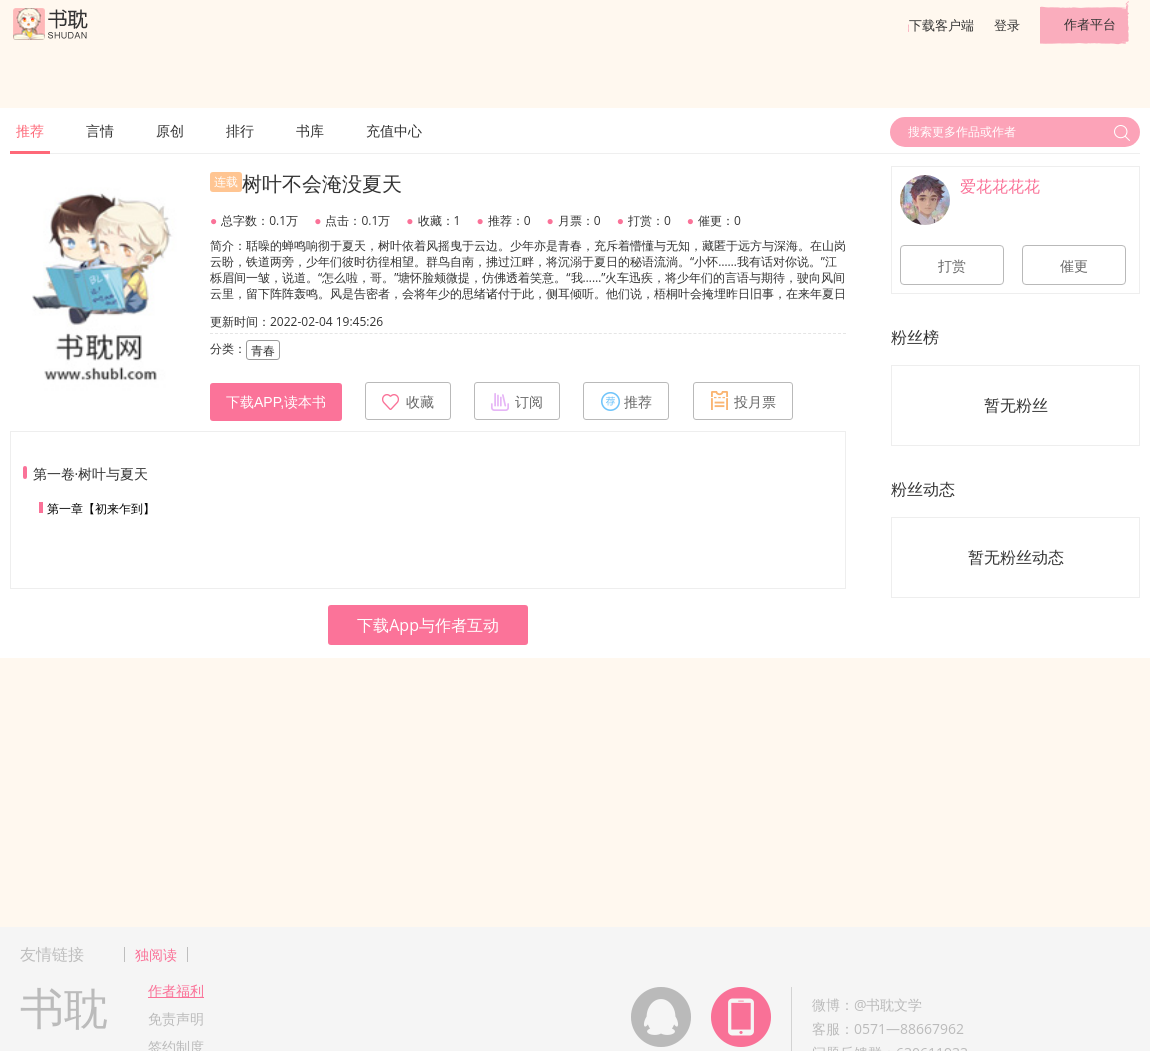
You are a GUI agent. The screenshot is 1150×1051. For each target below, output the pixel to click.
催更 (1074, 266)
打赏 (952, 266)
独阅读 (156, 954)
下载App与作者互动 (428, 625)
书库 (310, 130)
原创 (170, 130)
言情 (100, 130)
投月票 (743, 401)
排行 (240, 130)
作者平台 (1090, 24)
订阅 (517, 401)
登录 (1007, 25)
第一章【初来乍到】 (101, 508)
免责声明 (176, 1018)
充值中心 (394, 130)
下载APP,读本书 (276, 402)
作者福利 (176, 990)
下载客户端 (941, 25)
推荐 (30, 130)
